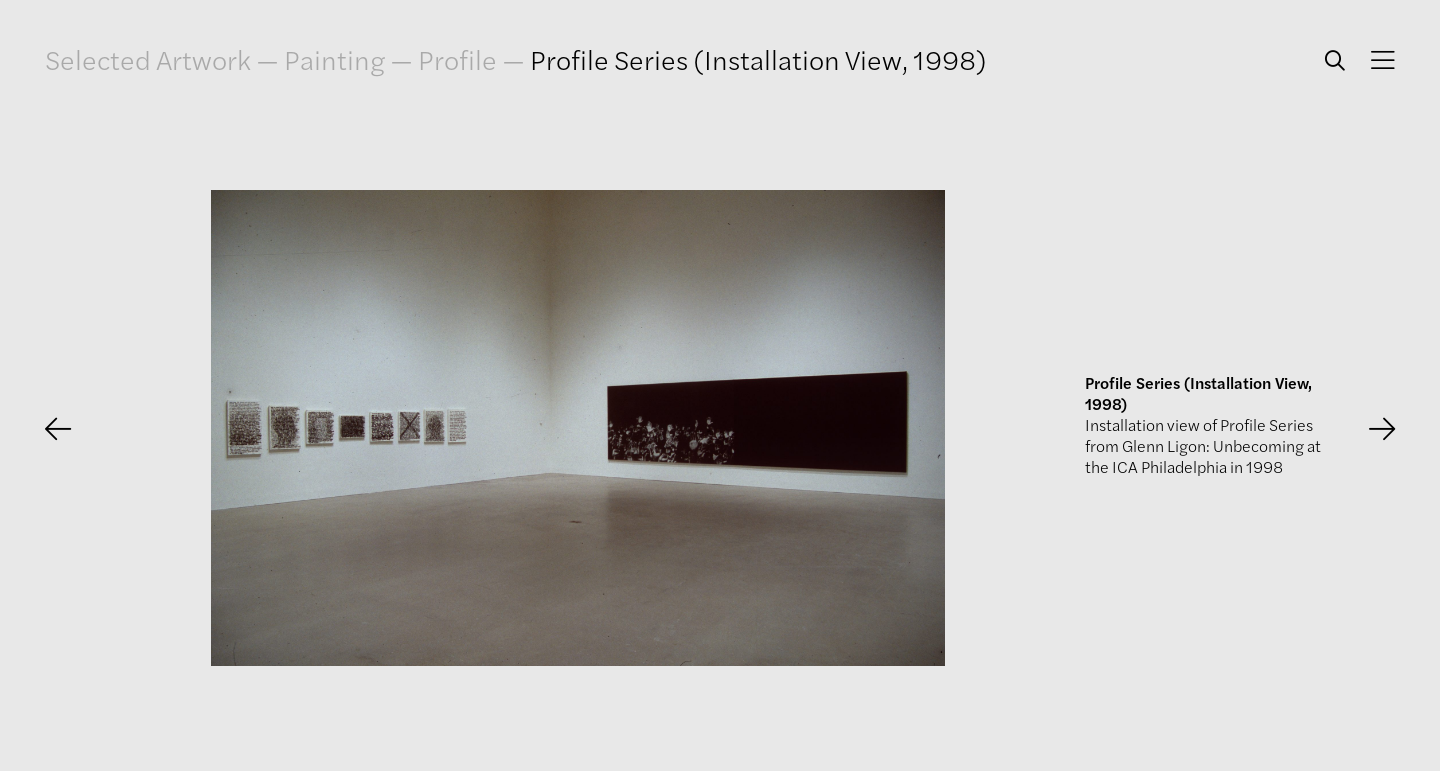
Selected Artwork (148, 59)
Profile (457, 59)
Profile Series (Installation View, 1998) (758, 59)
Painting (334, 59)
